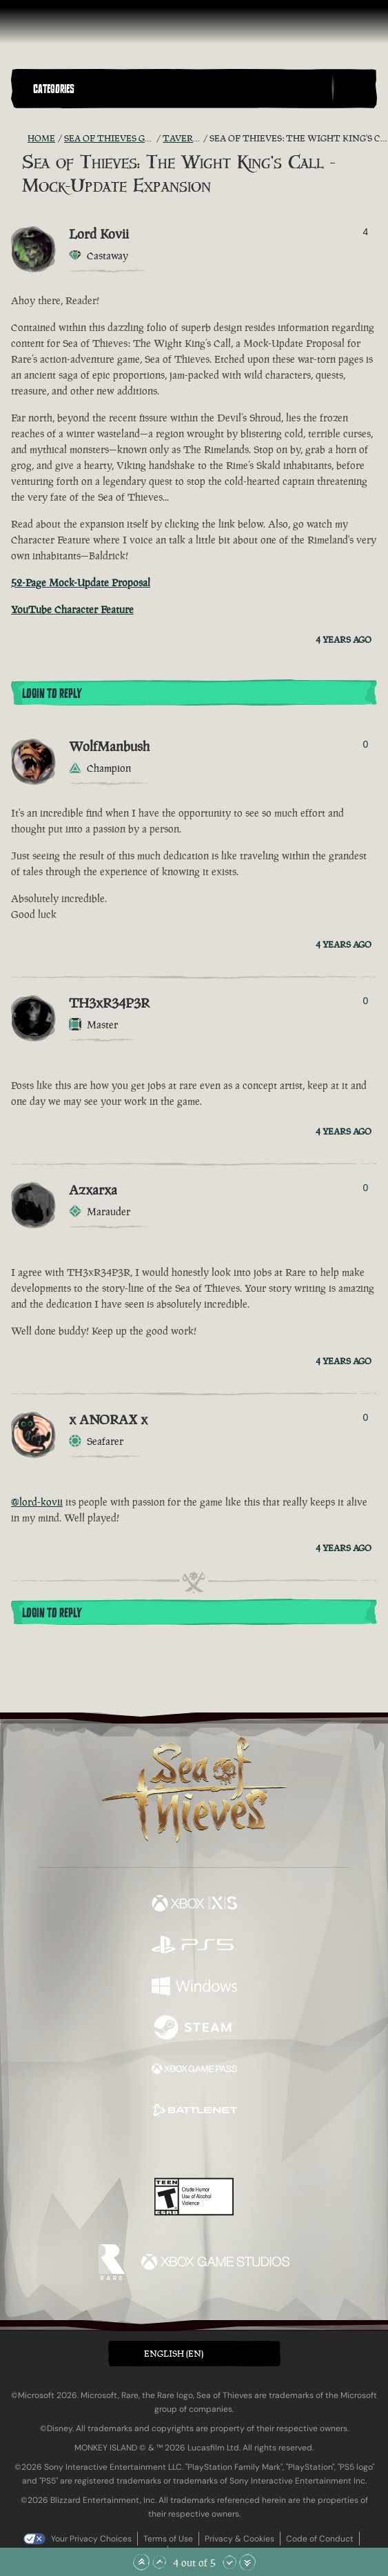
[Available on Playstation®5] (194, 1946)
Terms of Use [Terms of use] (168, 2538)
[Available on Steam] (194, 2029)
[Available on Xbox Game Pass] (194, 2070)
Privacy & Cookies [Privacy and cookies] (239, 2538)
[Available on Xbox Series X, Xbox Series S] (194, 1905)
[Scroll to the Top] (141, 2562)
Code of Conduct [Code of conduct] (320, 2538)
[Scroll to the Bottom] (247, 2562)
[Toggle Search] (354, 89)
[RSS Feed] (19, 138)
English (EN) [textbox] (173, 2353)
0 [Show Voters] (366, 744)
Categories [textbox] (53, 89)
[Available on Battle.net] (194, 2112)
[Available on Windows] (194, 1988)
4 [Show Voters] (366, 231)
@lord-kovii (37, 1501)
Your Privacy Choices (91, 2538)
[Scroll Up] (159, 2562)
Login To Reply (51, 694)
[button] (179, 88)
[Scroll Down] (229, 2562)
